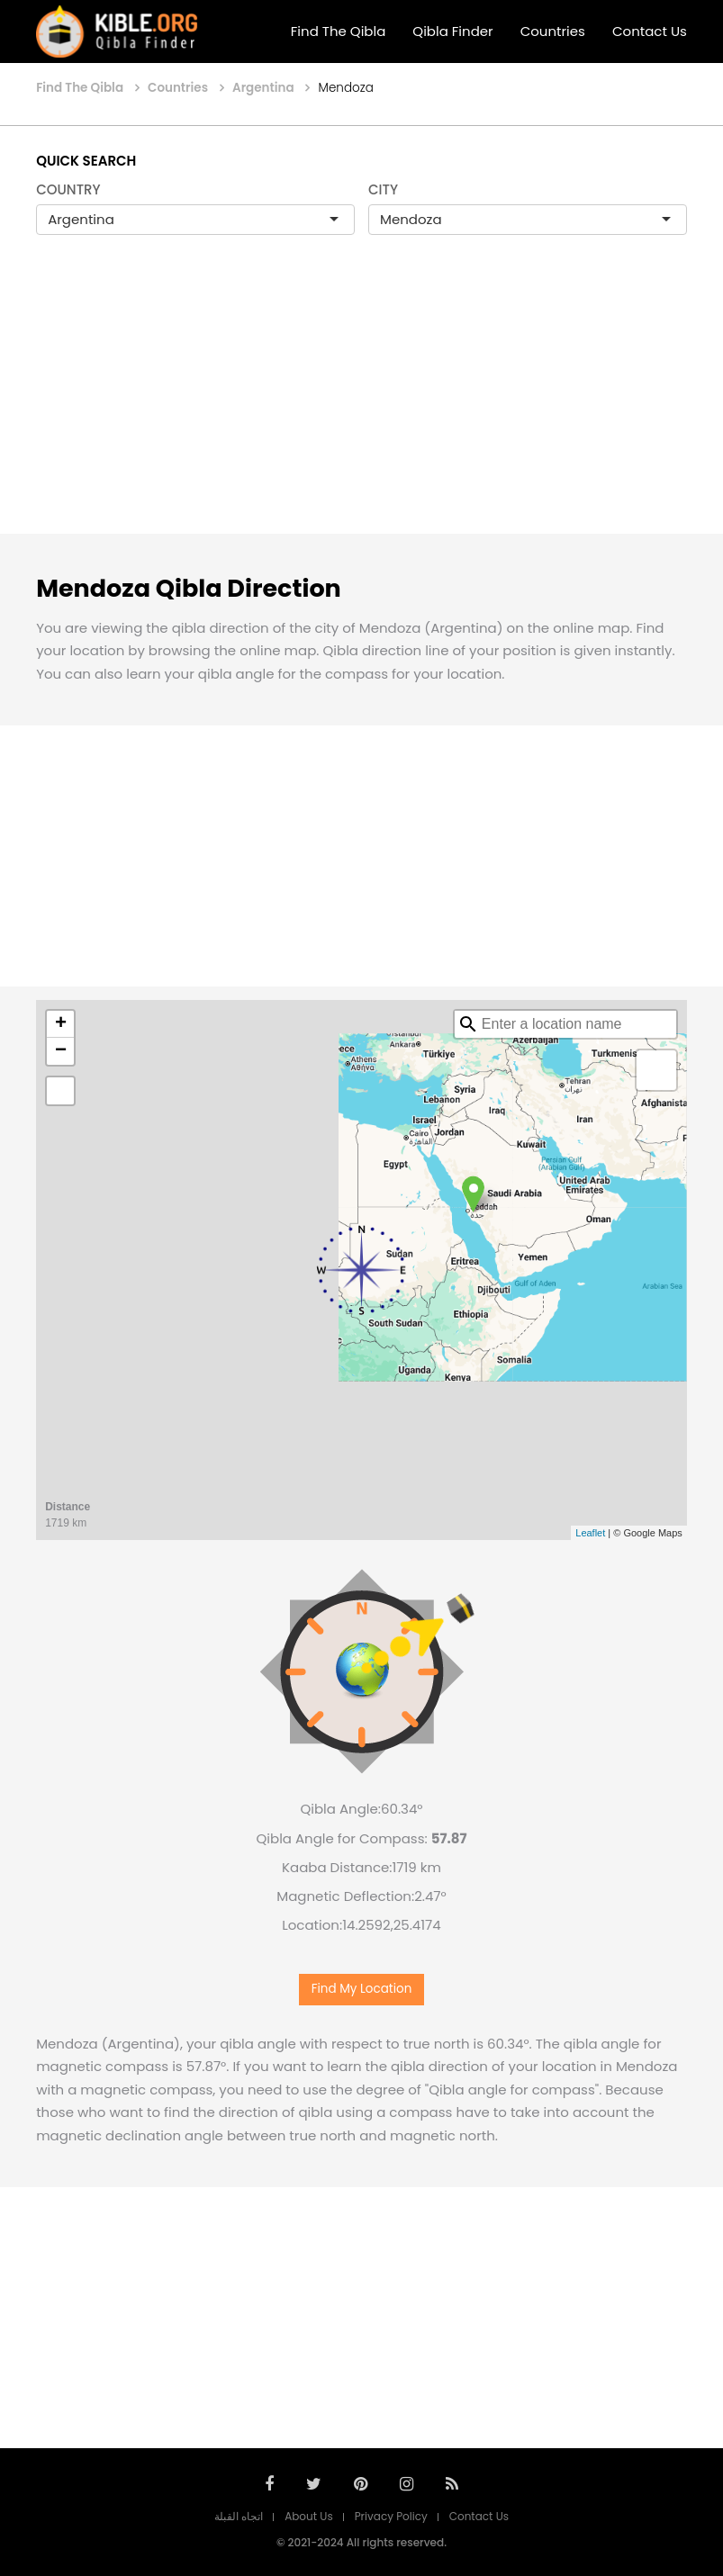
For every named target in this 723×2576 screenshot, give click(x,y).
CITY (383, 189)
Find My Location (362, 1988)
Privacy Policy (391, 2516)
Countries (552, 31)
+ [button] (61, 1024)
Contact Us (649, 31)
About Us (309, 2516)
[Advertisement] (361, 403)
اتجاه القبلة (238, 2516)
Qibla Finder (452, 31)
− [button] (61, 1051)
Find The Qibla (338, 31)
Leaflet (590, 1532)
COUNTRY (68, 189)
